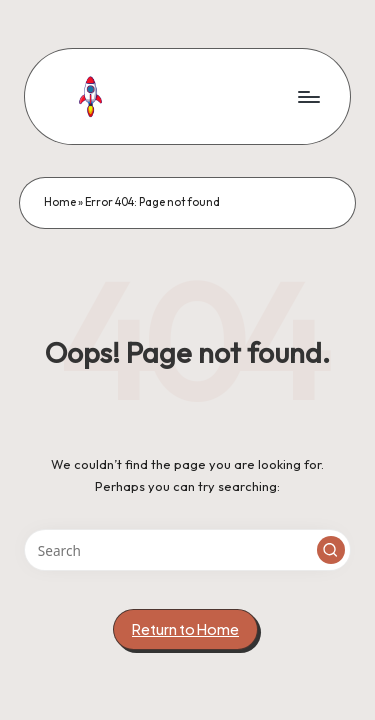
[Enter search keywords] (187, 550)
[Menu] (308, 96)
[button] (331, 550)
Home (60, 202)
